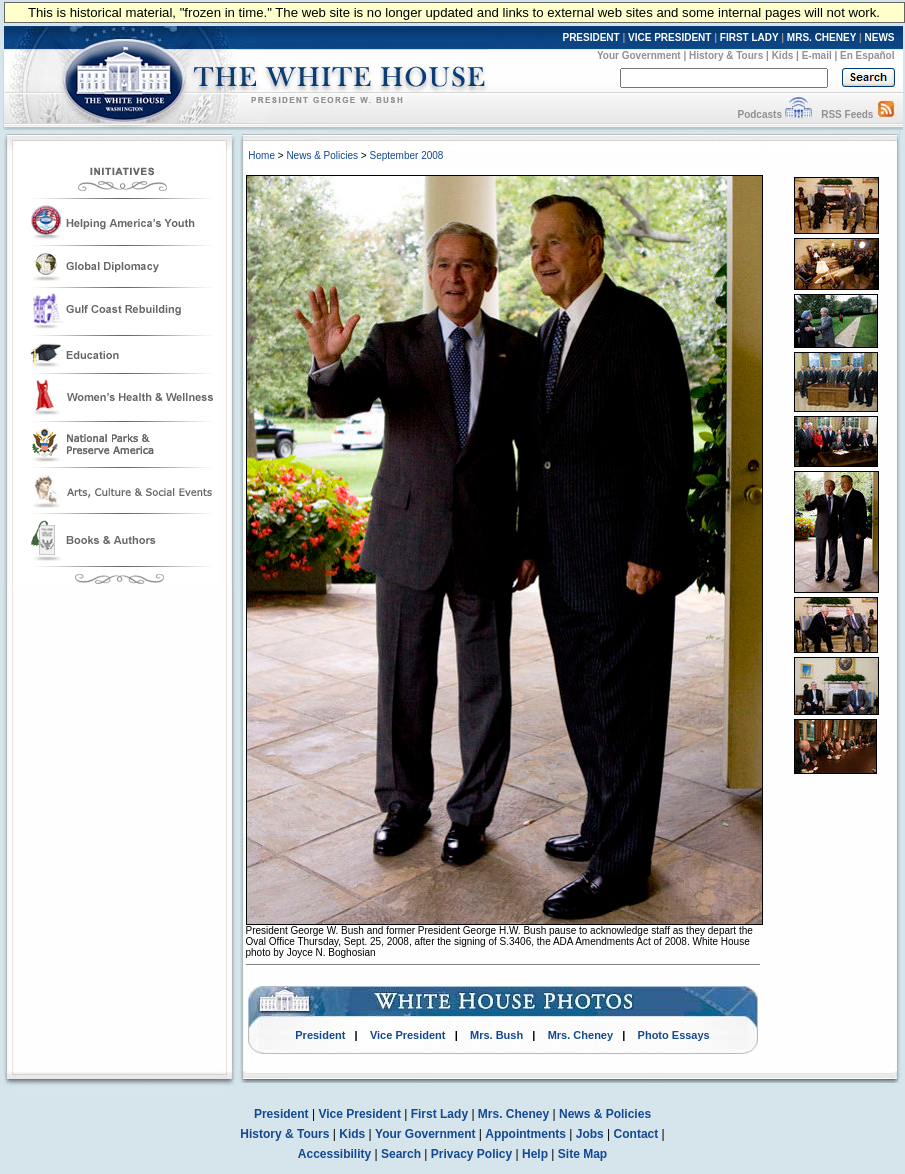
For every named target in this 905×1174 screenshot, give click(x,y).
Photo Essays (674, 1035)
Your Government (639, 55)
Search (401, 1154)
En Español (867, 55)
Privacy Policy (471, 1154)
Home (261, 155)
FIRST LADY (749, 37)
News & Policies (322, 155)
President (320, 1035)
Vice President (408, 1035)
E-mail (817, 55)
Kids (783, 55)
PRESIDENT (590, 37)
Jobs (590, 1134)
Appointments (525, 1134)
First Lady (439, 1114)
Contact (636, 1134)
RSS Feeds (847, 114)
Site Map (582, 1154)
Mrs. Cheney (580, 1035)
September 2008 (406, 155)
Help (535, 1154)
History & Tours (726, 55)
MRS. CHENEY (821, 37)
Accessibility (334, 1154)
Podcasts (759, 114)
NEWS (880, 37)
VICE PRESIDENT (669, 37)
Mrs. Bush (496, 1035)
